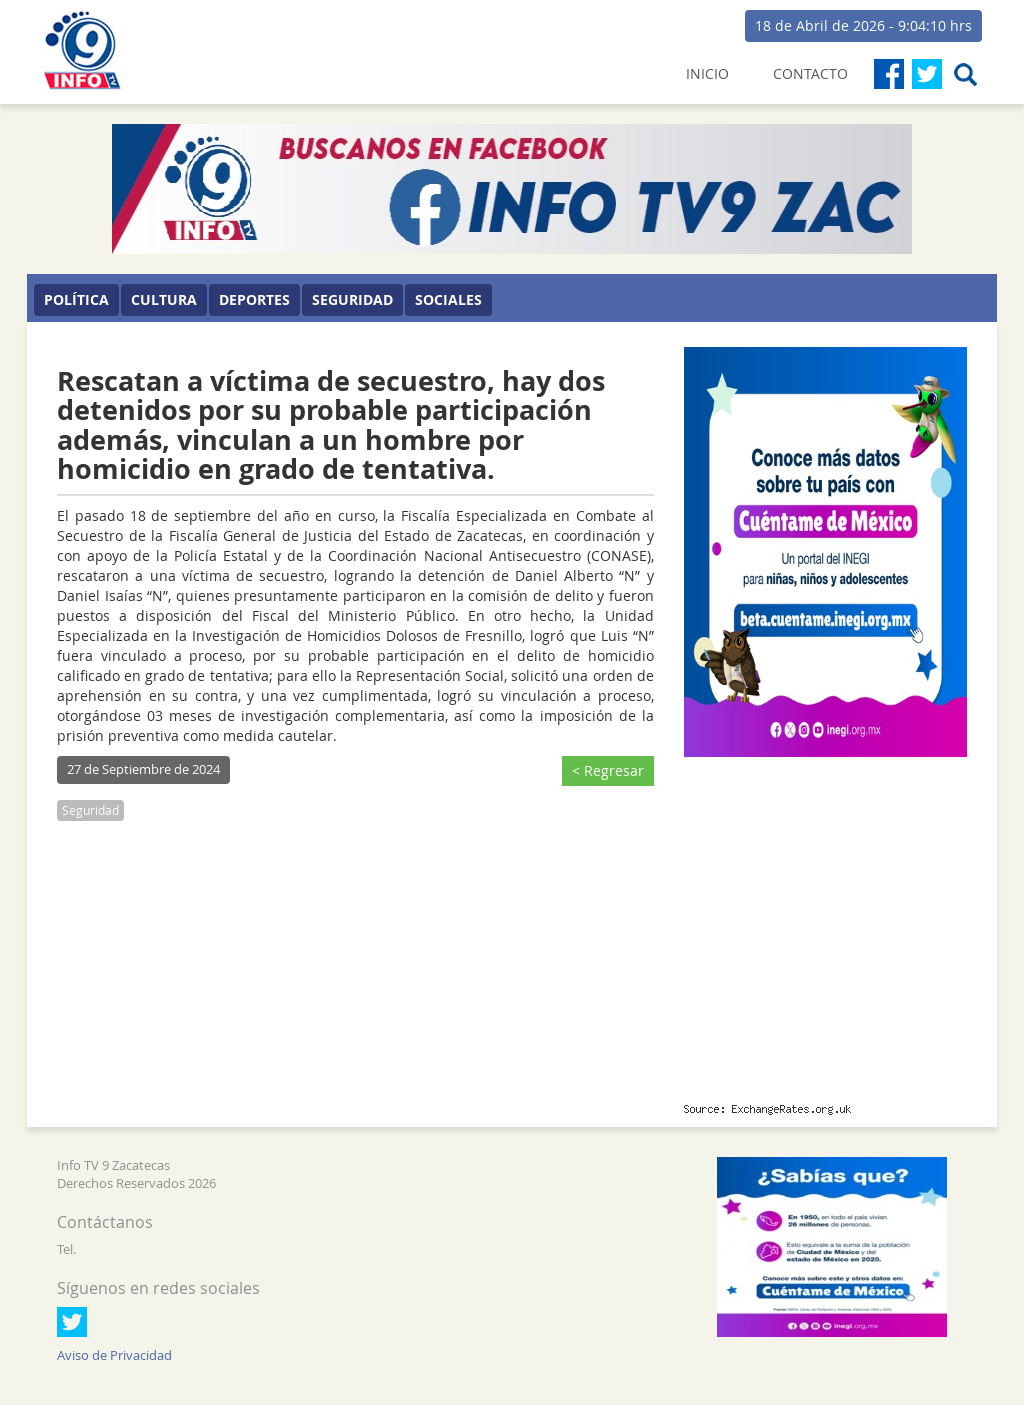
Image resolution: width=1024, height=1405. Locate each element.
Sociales (448, 299)
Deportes (254, 299)
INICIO (707, 73)
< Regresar (608, 770)
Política (76, 299)
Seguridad (352, 299)
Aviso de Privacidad (114, 1355)
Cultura (164, 299)
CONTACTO (810, 73)
